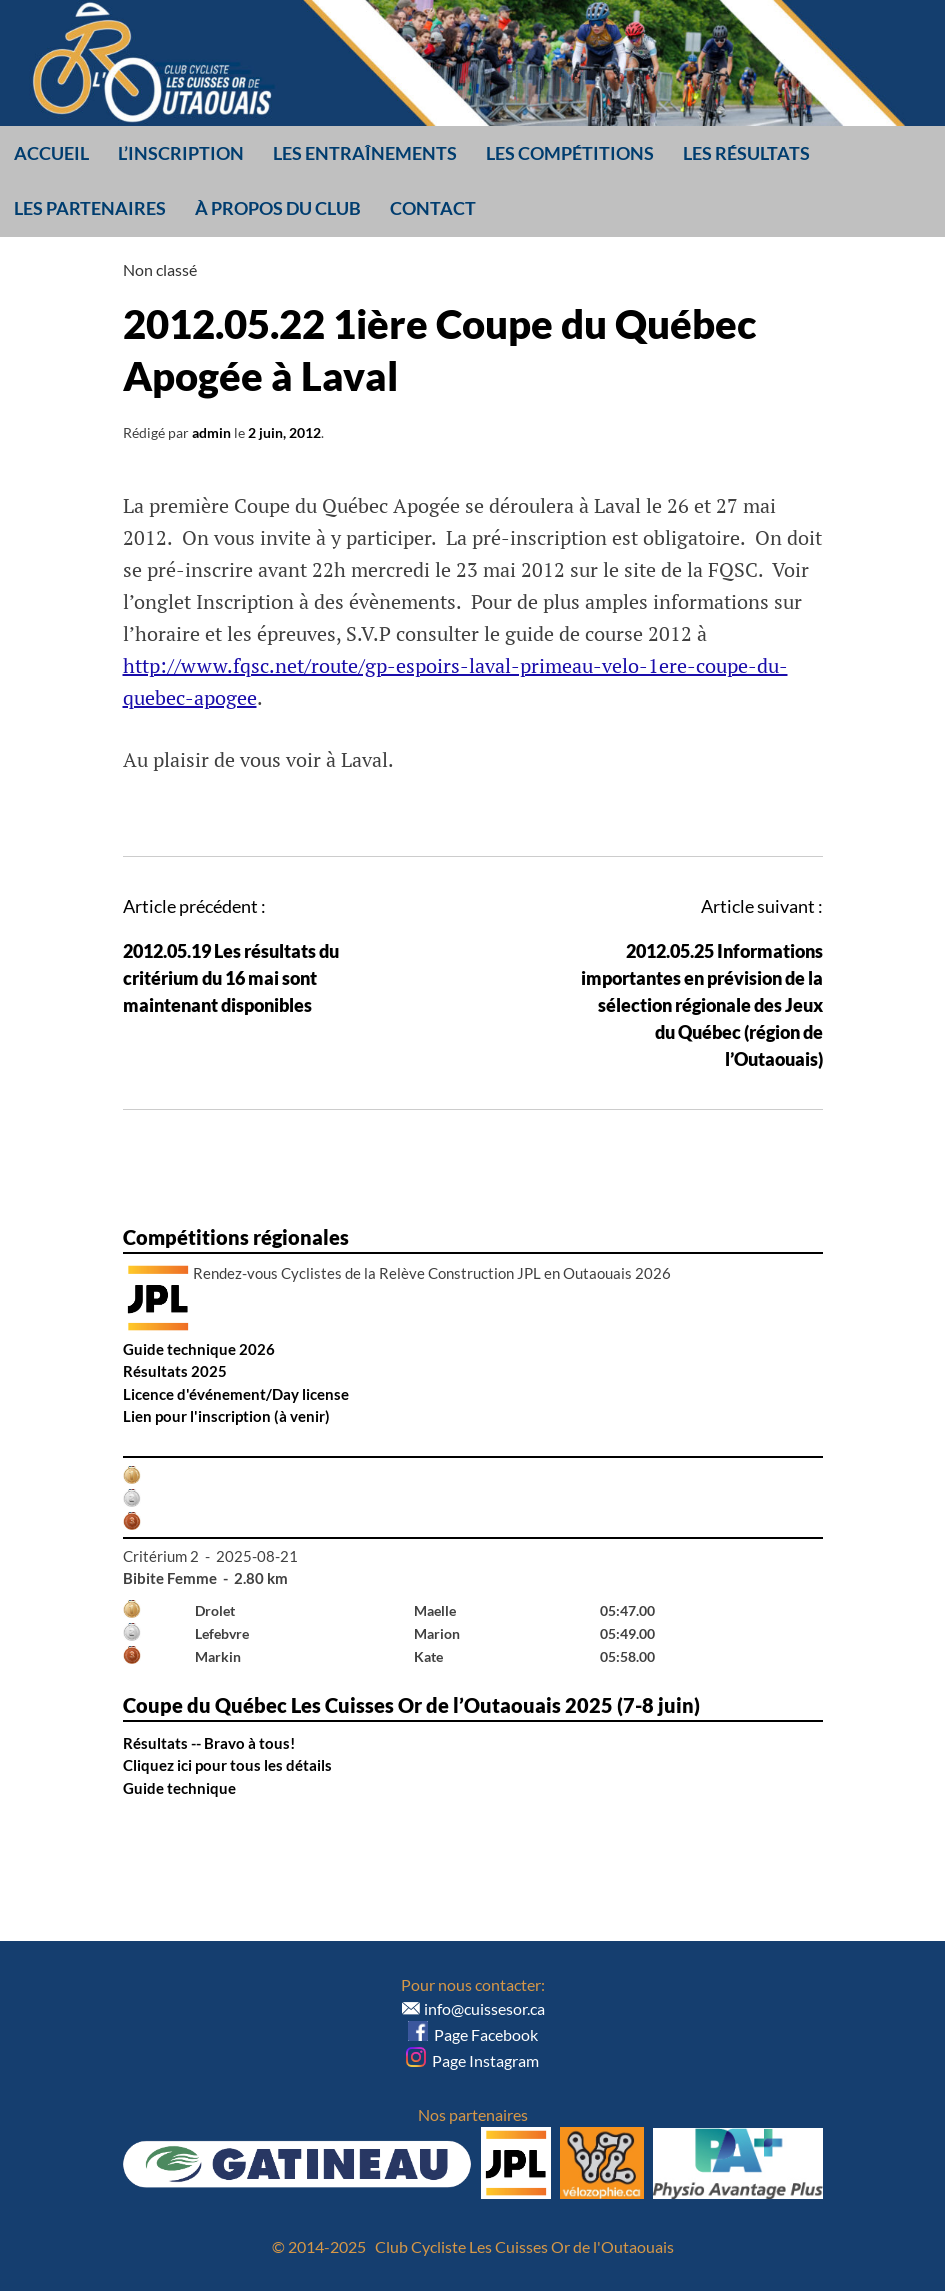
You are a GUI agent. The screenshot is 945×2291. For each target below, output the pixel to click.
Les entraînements (365, 153)
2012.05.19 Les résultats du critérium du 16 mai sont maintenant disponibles (231, 978)
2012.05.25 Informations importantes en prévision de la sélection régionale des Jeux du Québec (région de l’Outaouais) (702, 1005)
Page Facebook (473, 2034)
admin (211, 432)
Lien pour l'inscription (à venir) (226, 1416)
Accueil (51, 153)
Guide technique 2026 (199, 1349)
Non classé (160, 269)
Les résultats (746, 153)
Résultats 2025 (175, 1371)
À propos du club (278, 208)
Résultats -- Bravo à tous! (209, 1743)
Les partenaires (90, 208)
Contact (433, 208)
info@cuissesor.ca (484, 2008)
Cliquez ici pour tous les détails (227, 1765)
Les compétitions (570, 153)
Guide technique (179, 1788)
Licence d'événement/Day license (236, 1394)
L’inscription (181, 153)
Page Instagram (472, 2060)
